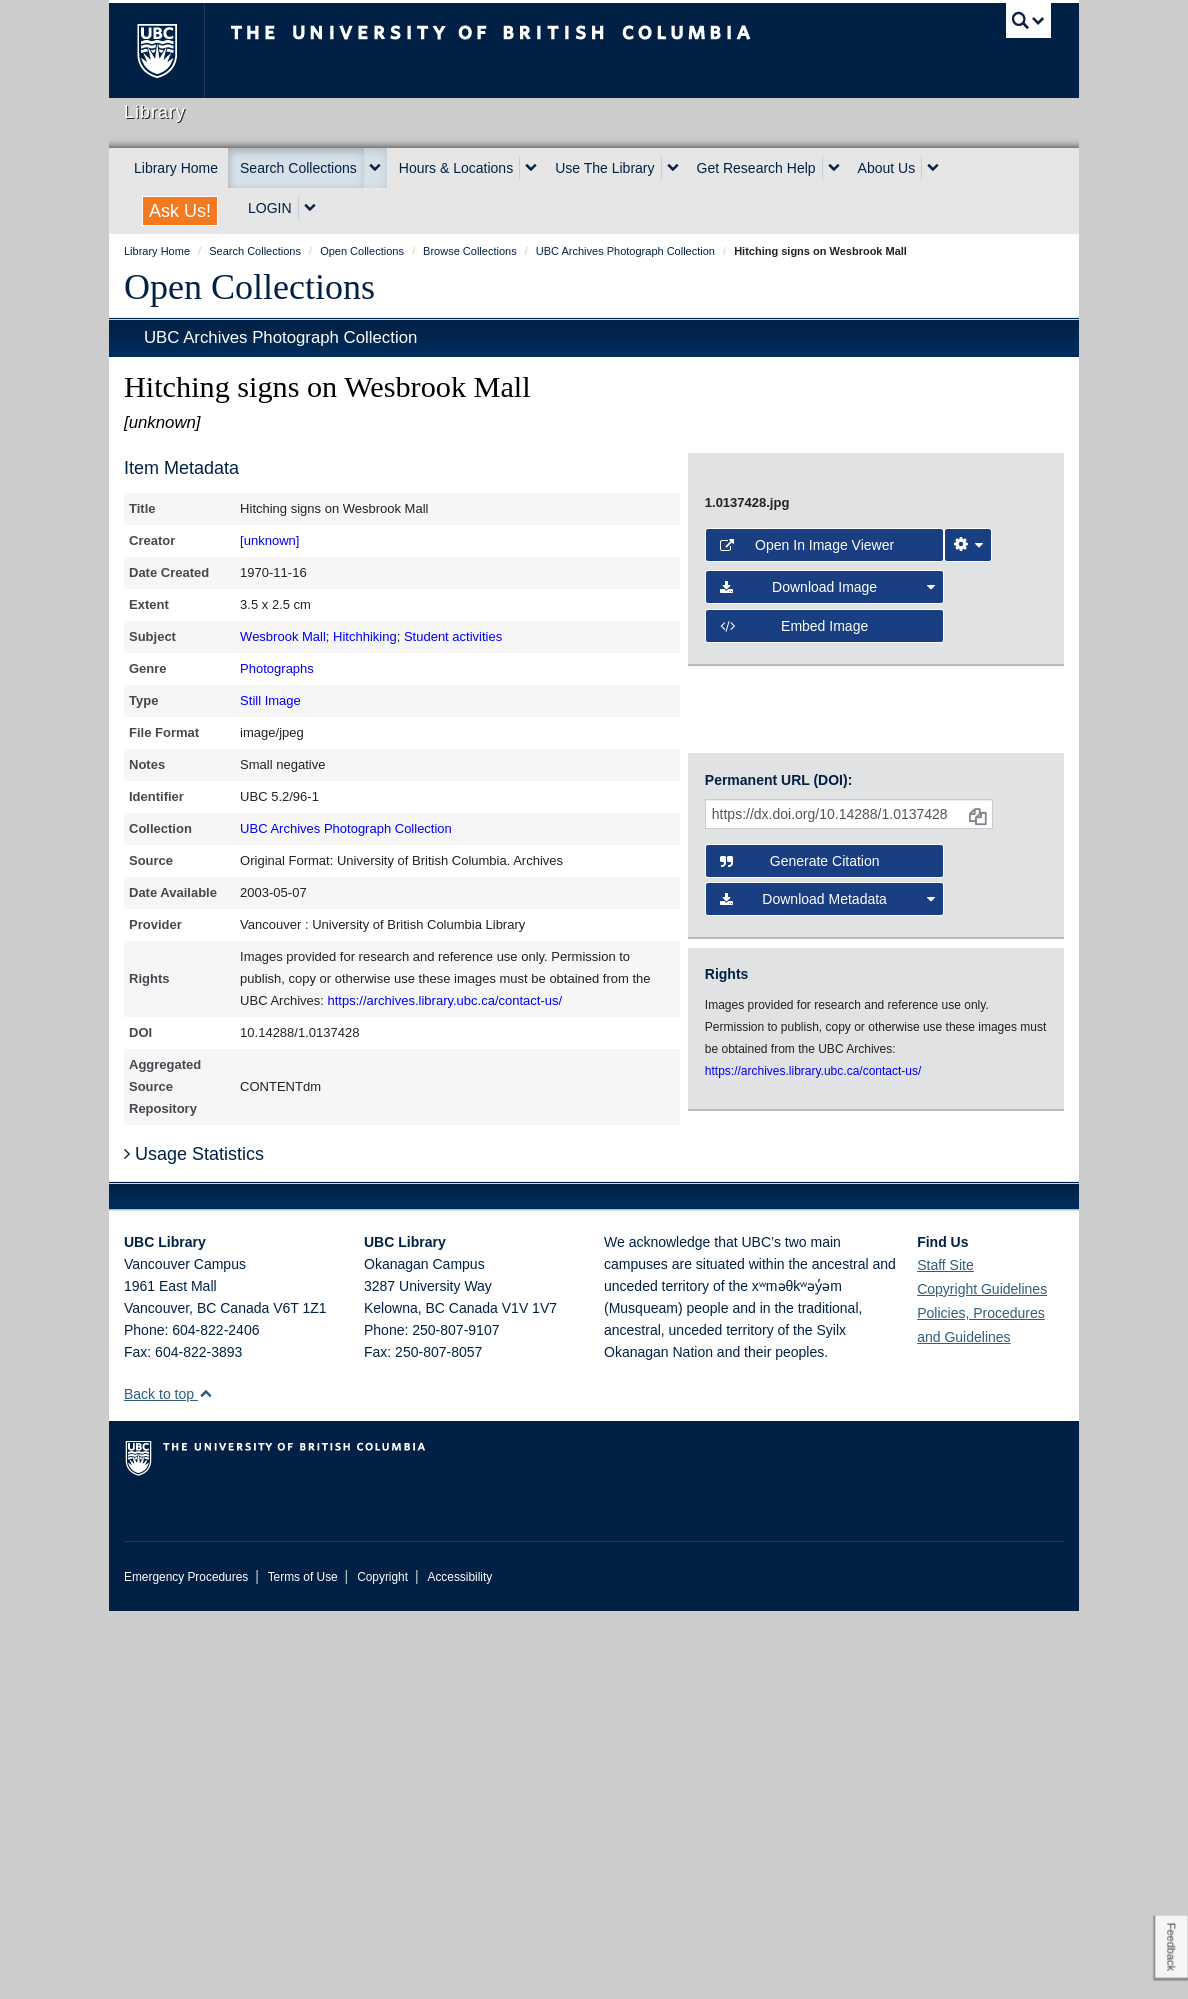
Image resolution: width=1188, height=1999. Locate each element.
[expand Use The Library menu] (673, 168)
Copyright (382, 1965)
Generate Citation (800, 1268)
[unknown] (269, 540)
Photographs (277, 668)
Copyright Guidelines (982, 1677)
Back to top (168, 1782)
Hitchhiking (365, 636)
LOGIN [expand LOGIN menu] (270, 208)
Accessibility (459, 1965)
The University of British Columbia (171, 50)
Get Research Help (756, 168)
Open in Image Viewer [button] (807, 1031)
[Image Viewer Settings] (968, 1031)
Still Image (270, 700)
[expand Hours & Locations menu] (531, 168)
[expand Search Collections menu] (375, 168)
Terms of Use (303, 1965)
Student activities (453, 636)
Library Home (176, 168)
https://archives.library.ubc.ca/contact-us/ (445, 1000)
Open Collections (249, 287)
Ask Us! (180, 211)
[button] (205, 1781)
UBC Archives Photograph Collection (280, 337)
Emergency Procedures (186, 1965)
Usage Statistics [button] (194, 1542)
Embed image (794, 1112)
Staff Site (945, 1653)
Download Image (827, 1074)
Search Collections (298, 168)
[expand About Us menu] (933, 168)
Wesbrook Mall (283, 636)
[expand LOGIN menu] (310, 208)
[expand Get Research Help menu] (834, 168)
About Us (887, 168)
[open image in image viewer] (876, 723)
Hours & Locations (456, 168)
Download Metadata (827, 1307)
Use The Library (604, 168)
